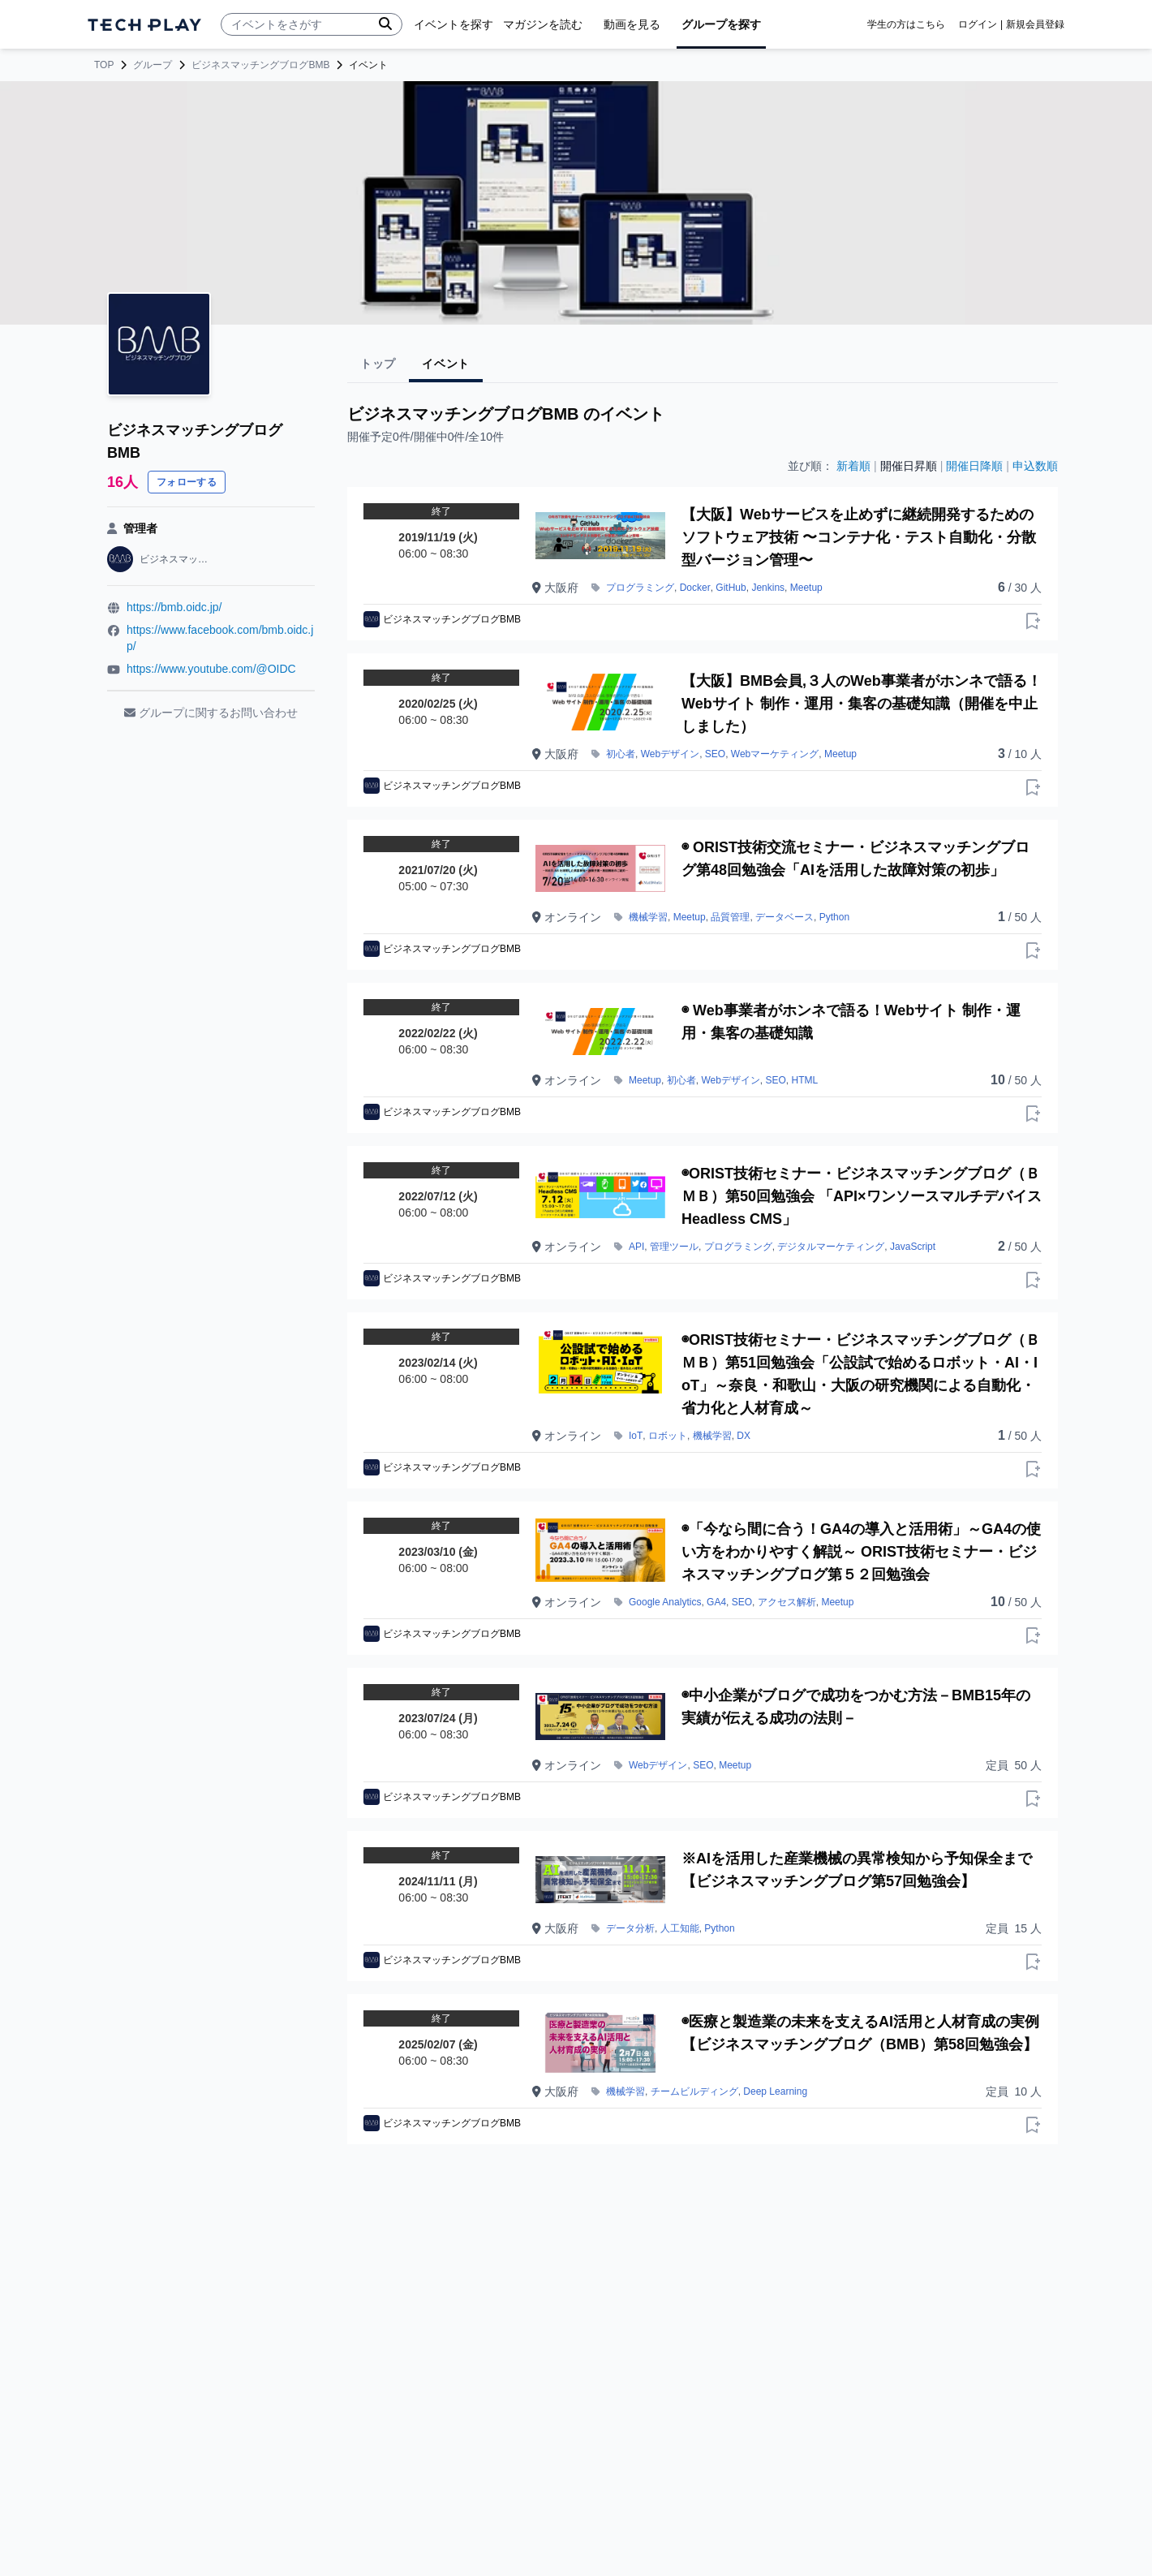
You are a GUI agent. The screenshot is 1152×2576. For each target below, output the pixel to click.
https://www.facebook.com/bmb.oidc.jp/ (220, 638)
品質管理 (730, 917)
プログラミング (640, 587)
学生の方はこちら (906, 24)
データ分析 (630, 1928)
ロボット (667, 1435)
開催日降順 (974, 465)
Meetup (806, 587)
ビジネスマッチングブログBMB (260, 65)
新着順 (853, 465)
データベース (784, 917)
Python (834, 917)
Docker (695, 587)
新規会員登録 (1035, 24)
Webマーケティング (775, 754)
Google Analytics (665, 1602)
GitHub (731, 587)
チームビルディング (694, 2091)
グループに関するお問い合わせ (211, 712)
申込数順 (1035, 465)
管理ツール (674, 1246)
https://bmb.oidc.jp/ (174, 607)
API (636, 1246)
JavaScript (912, 1246)
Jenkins (767, 587)
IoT (636, 1435)
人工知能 (679, 1928)
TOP (104, 65)
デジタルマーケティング (830, 1246)
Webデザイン (670, 754)
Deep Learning (775, 2091)
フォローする (187, 482)
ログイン (977, 24)
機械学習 (648, 917)
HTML (805, 1080)
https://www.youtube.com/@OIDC (211, 668)
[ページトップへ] (144, 25)
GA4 (716, 1602)
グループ (152, 65)
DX (743, 1435)
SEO (715, 754)
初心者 (620, 754)
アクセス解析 (787, 1602)
